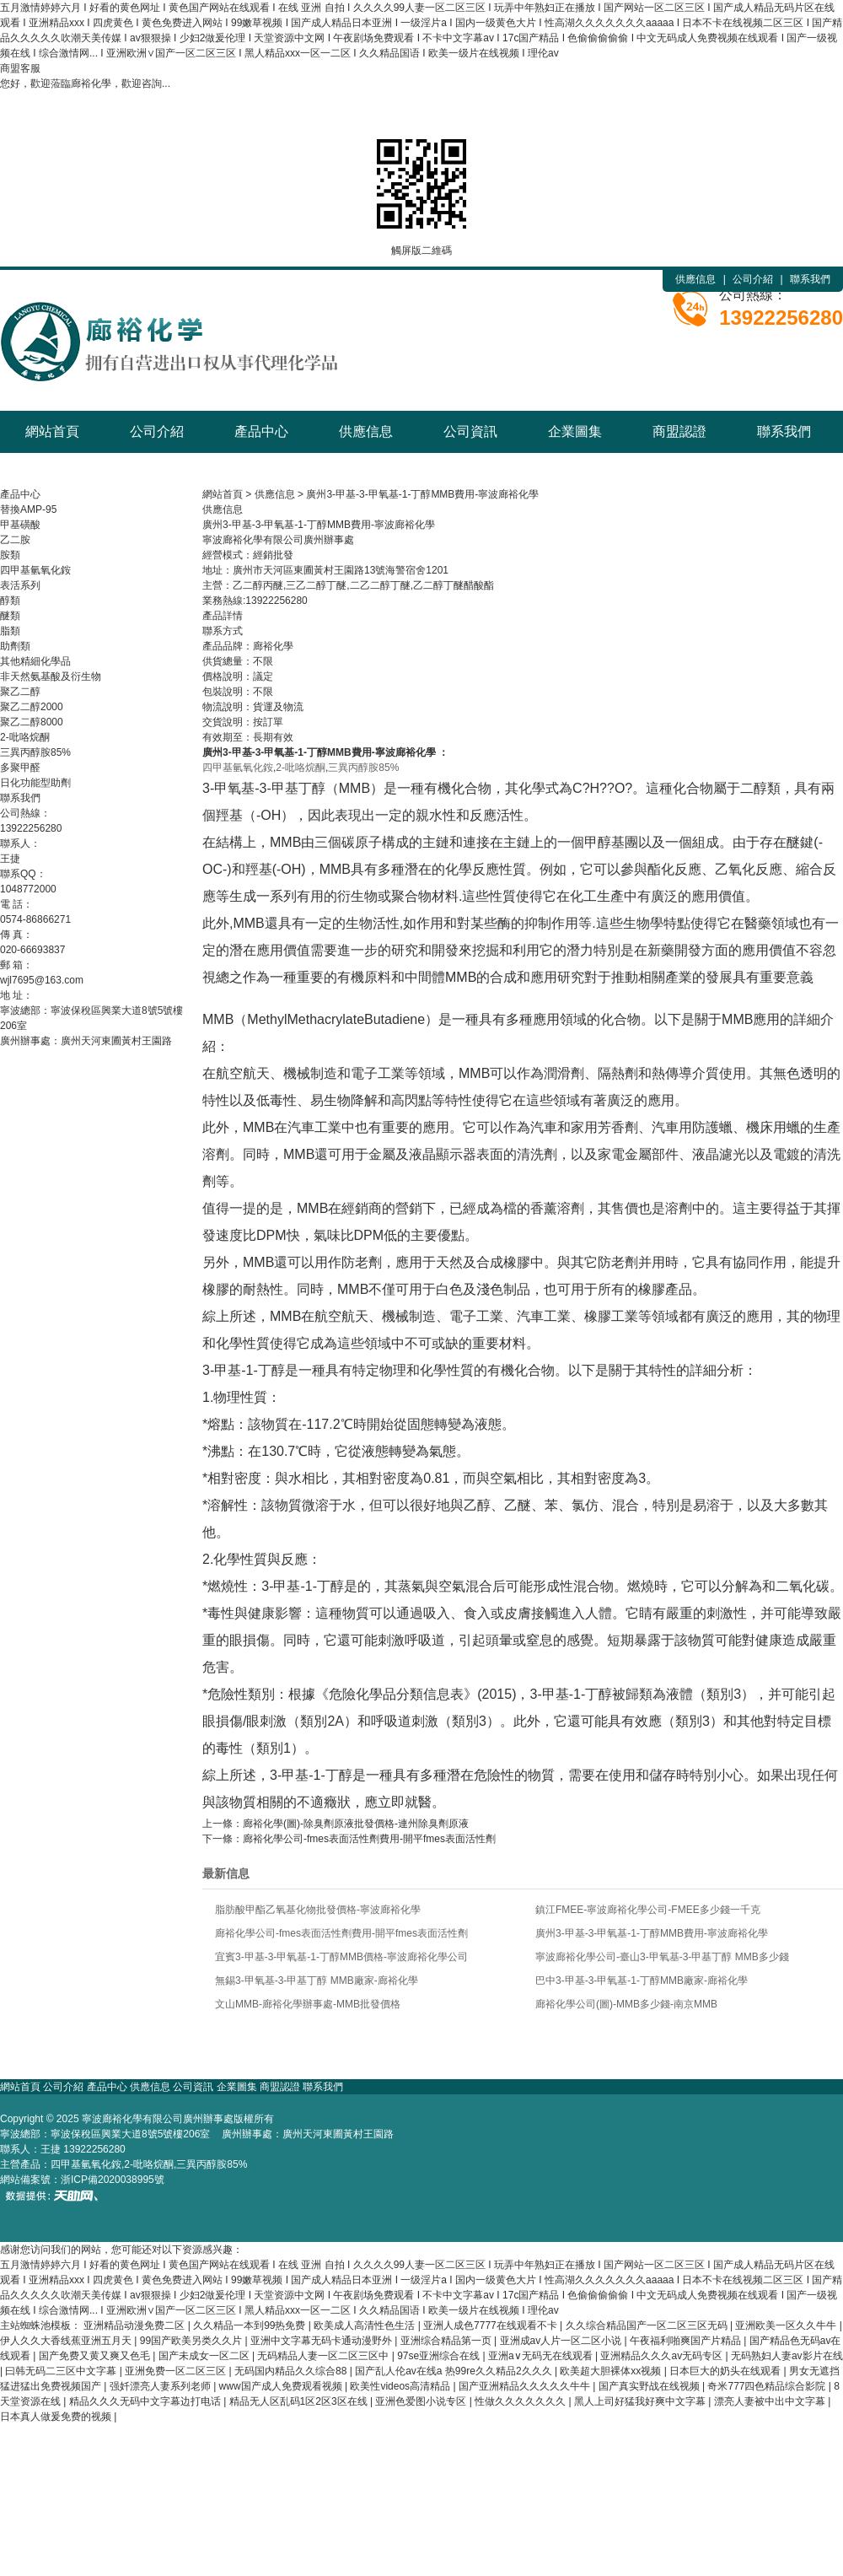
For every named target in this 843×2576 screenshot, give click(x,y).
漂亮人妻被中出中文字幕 (771, 2401)
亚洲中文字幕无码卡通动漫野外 (322, 2341)
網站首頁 (52, 431)
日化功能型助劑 (35, 783)
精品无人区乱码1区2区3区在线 (299, 2401)
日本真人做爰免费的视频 (57, 2416)
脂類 (10, 631)
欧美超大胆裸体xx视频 (611, 2371)
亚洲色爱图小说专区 (422, 2401)
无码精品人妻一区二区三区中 (324, 2356)
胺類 (10, 555)
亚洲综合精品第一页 (447, 2341)
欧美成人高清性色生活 (365, 2325)
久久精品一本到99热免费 (251, 2325)
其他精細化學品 (35, 661)
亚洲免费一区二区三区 (176, 2371)
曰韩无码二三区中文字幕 (62, 2371)
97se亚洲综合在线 (439, 2356)
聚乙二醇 (20, 692)
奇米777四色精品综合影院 (767, 2386)
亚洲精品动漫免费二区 (135, 2325)
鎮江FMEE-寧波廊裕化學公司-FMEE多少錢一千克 (647, 1910)
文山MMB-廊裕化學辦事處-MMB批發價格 (307, 2004)
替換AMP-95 (28, 509)
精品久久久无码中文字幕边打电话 (146, 2401)
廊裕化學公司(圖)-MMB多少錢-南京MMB (626, 2004)
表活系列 (20, 585)
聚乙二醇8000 (31, 722)
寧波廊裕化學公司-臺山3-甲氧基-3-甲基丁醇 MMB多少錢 (662, 1957)
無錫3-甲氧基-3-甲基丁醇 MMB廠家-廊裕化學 (316, 1980)
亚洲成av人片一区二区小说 (562, 2341)
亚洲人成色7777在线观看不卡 (491, 2325)
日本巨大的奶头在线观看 (726, 2371)
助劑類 (15, 646)
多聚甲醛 (20, 767)
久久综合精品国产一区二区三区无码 (648, 2325)
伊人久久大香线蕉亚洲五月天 (67, 2341)
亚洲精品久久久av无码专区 (662, 2356)
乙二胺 (15, 540)
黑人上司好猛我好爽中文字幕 (641, 2401)
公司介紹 (753, 279)
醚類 (10, 616)
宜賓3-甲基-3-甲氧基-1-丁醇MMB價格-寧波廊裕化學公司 (341, 1957)
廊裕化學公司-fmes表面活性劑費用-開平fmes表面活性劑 (369, 1839)
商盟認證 (679, 431)
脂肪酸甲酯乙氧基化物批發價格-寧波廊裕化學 (318, 1910)
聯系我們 (810, 279)
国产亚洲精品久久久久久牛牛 (526, 2386)
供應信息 (695, 279)
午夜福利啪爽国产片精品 (687, 2341)
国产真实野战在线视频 (650, 2386)
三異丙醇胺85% (35, 752)
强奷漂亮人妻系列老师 (161, 2386)
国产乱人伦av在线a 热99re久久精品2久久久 (455, 2371)
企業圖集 (575, 431)
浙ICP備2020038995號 (112, 2179)
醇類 (10, 600)
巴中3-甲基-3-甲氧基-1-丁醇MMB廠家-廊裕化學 (641, 1980)
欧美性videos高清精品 (401, 2386)
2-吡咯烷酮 (25, 737)
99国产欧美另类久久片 (192, 2341)
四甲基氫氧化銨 (35, 570)
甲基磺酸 (20, 525)
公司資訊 (470, 431)
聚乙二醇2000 (31, 707)
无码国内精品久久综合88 (292, 2371)
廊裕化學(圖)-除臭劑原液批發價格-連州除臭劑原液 (356, 1824)
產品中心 (261, 431)
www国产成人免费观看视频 (282, 2386)
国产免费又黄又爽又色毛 (96, 2356)
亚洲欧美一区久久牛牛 (787, 2325)
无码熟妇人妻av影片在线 (787, 2356)
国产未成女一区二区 (205, 2356)
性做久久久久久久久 (521, 2401)
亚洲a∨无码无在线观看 (541, 2356)
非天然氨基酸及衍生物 (50, 676)
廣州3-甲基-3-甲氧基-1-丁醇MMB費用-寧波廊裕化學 (422, 494)
